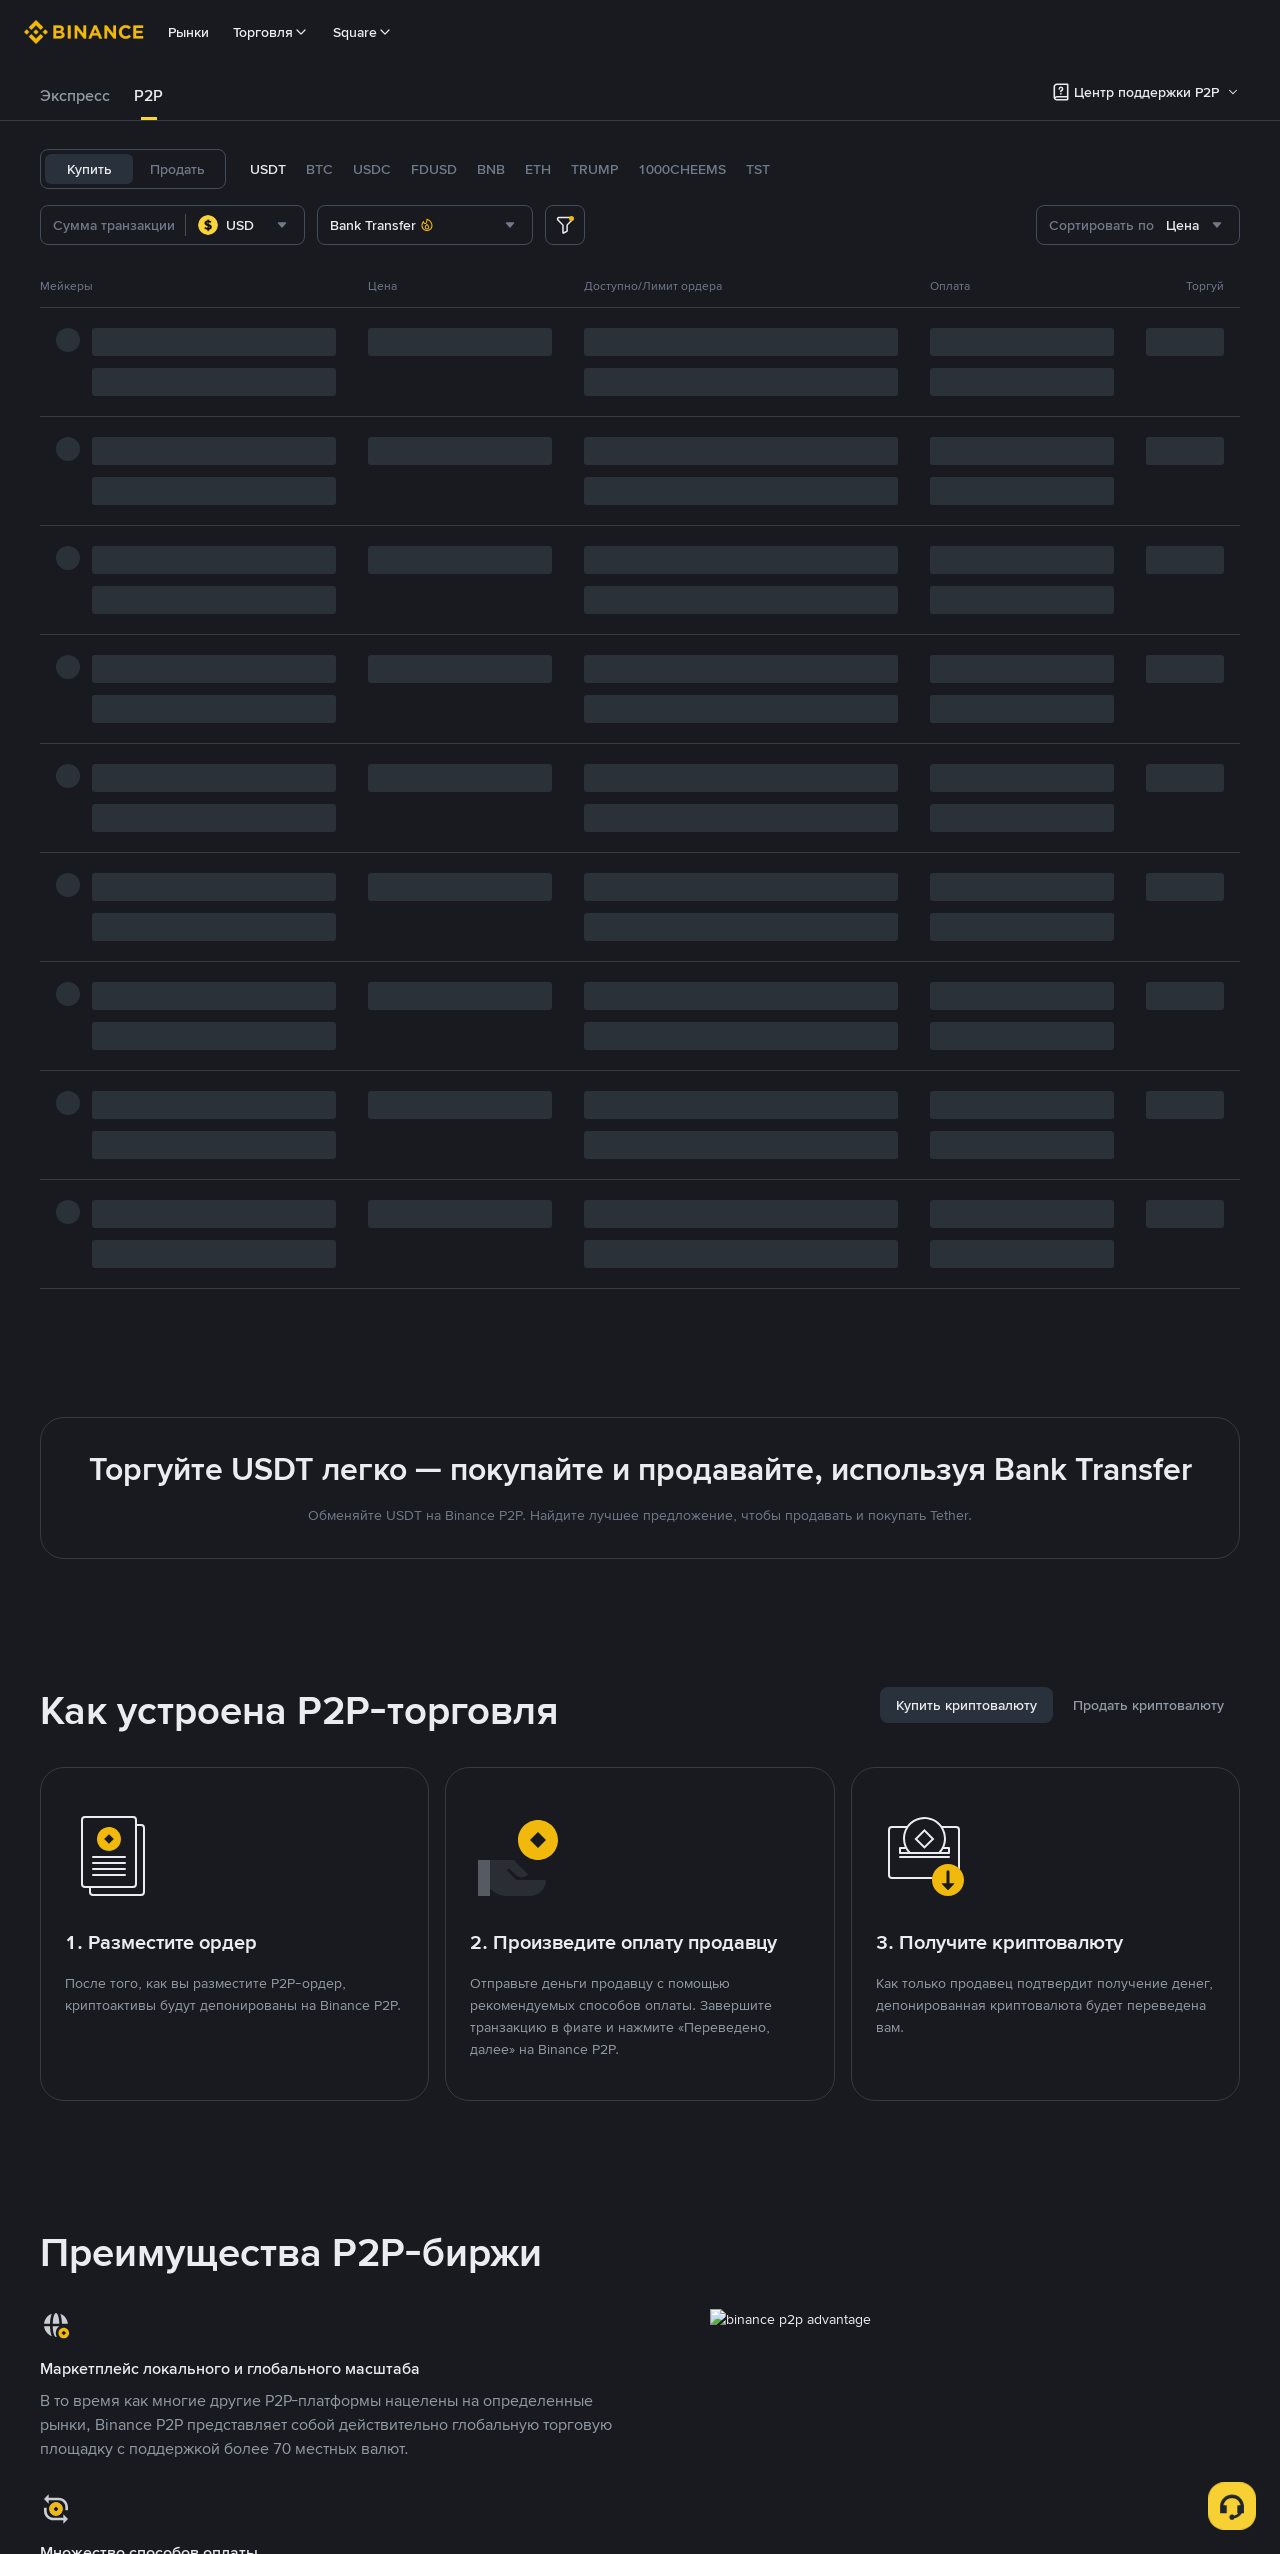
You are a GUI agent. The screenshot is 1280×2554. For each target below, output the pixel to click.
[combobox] (245, 225)
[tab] (75, 96)
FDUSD (434, 169)
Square (363, 32)
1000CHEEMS (682, 169)
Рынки (188, 32)
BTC (319, 169)
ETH (538, 169)
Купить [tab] (89, 169)
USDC (372, 169)
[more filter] (565, 225)
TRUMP (594, 169)
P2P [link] (148, 95)
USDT (268, 169)
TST (758, 169)
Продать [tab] (177, 169)
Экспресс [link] (75, 95)
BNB (491, 169)
